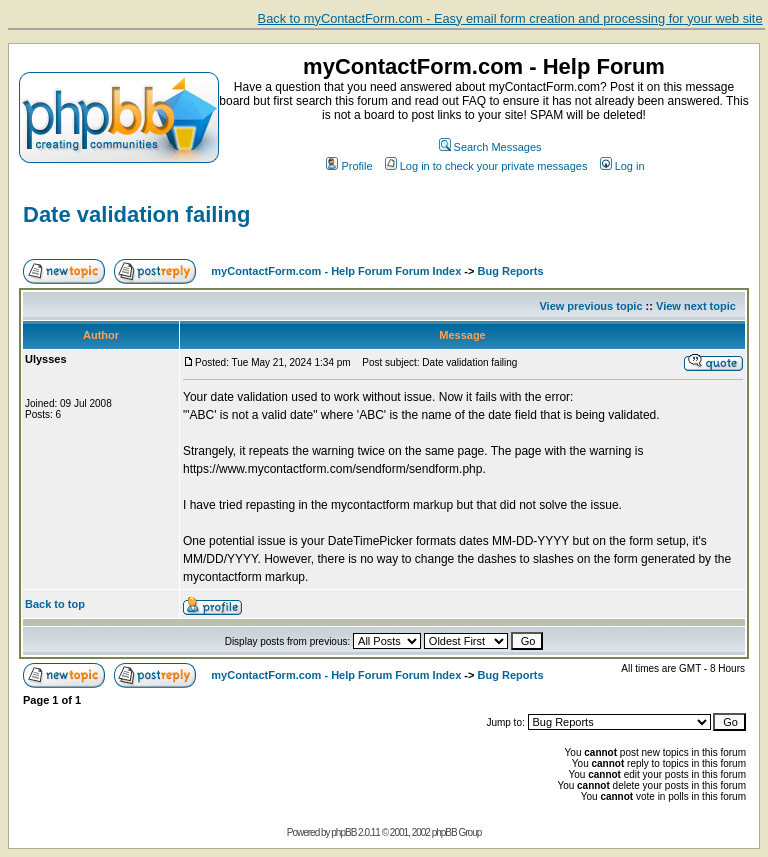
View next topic (696, 306)
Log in (622, 166)
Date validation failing (136, 214)
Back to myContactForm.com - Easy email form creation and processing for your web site (510, 18)
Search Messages (490, 147)
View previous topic (590, 306)
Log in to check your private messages (486, 166)
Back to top (55, 604)
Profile (349, 166)
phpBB (343, 832)
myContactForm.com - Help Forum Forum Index (336, 271)
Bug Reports (511, 271)
